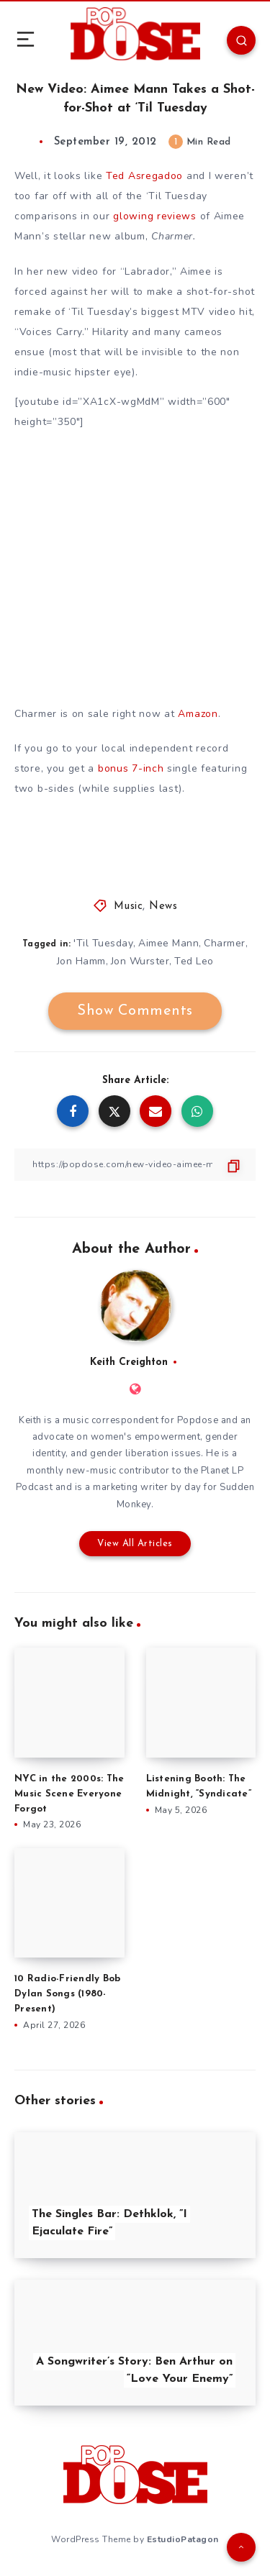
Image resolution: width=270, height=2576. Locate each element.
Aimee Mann (168, 943)
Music (128, 906)
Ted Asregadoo (144, 176)
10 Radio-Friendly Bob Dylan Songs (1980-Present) (67, 1994)
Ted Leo (194, 961)
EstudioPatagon (183, 2539)
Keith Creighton (129, 1362)
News (163, 906)
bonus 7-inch (130, 768)
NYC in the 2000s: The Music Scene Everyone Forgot (69, 1794)
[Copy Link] (135, 1164)
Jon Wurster (140, 961)
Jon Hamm (81, 961)
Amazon (197, 714)
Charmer (225, 943)
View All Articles (135, 1543)
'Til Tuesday (103, 943)
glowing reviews (155, 216)
